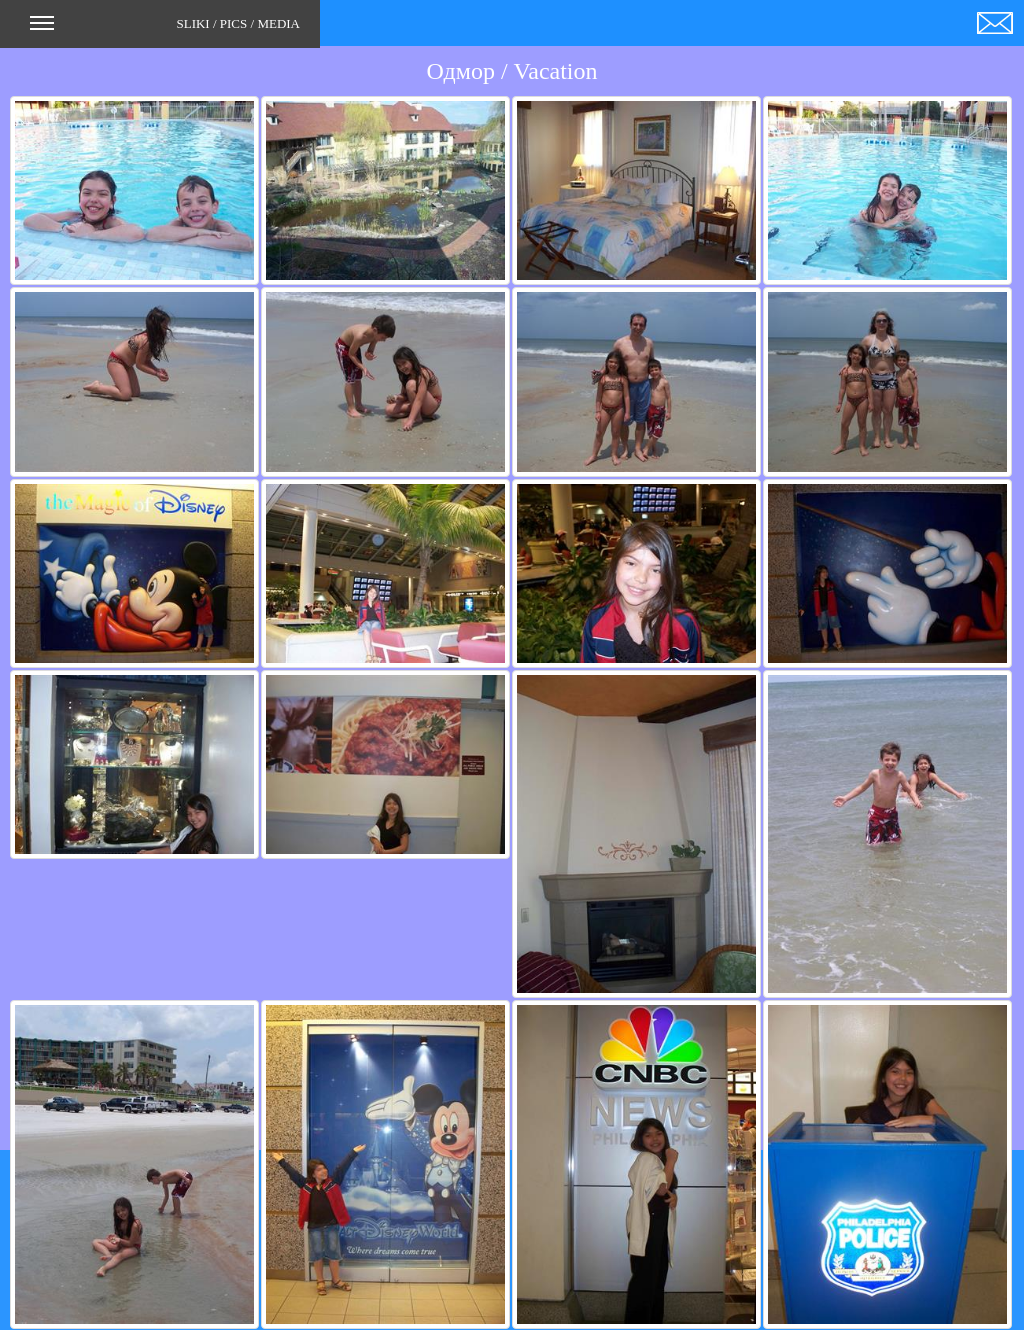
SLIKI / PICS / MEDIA (165, 30)
